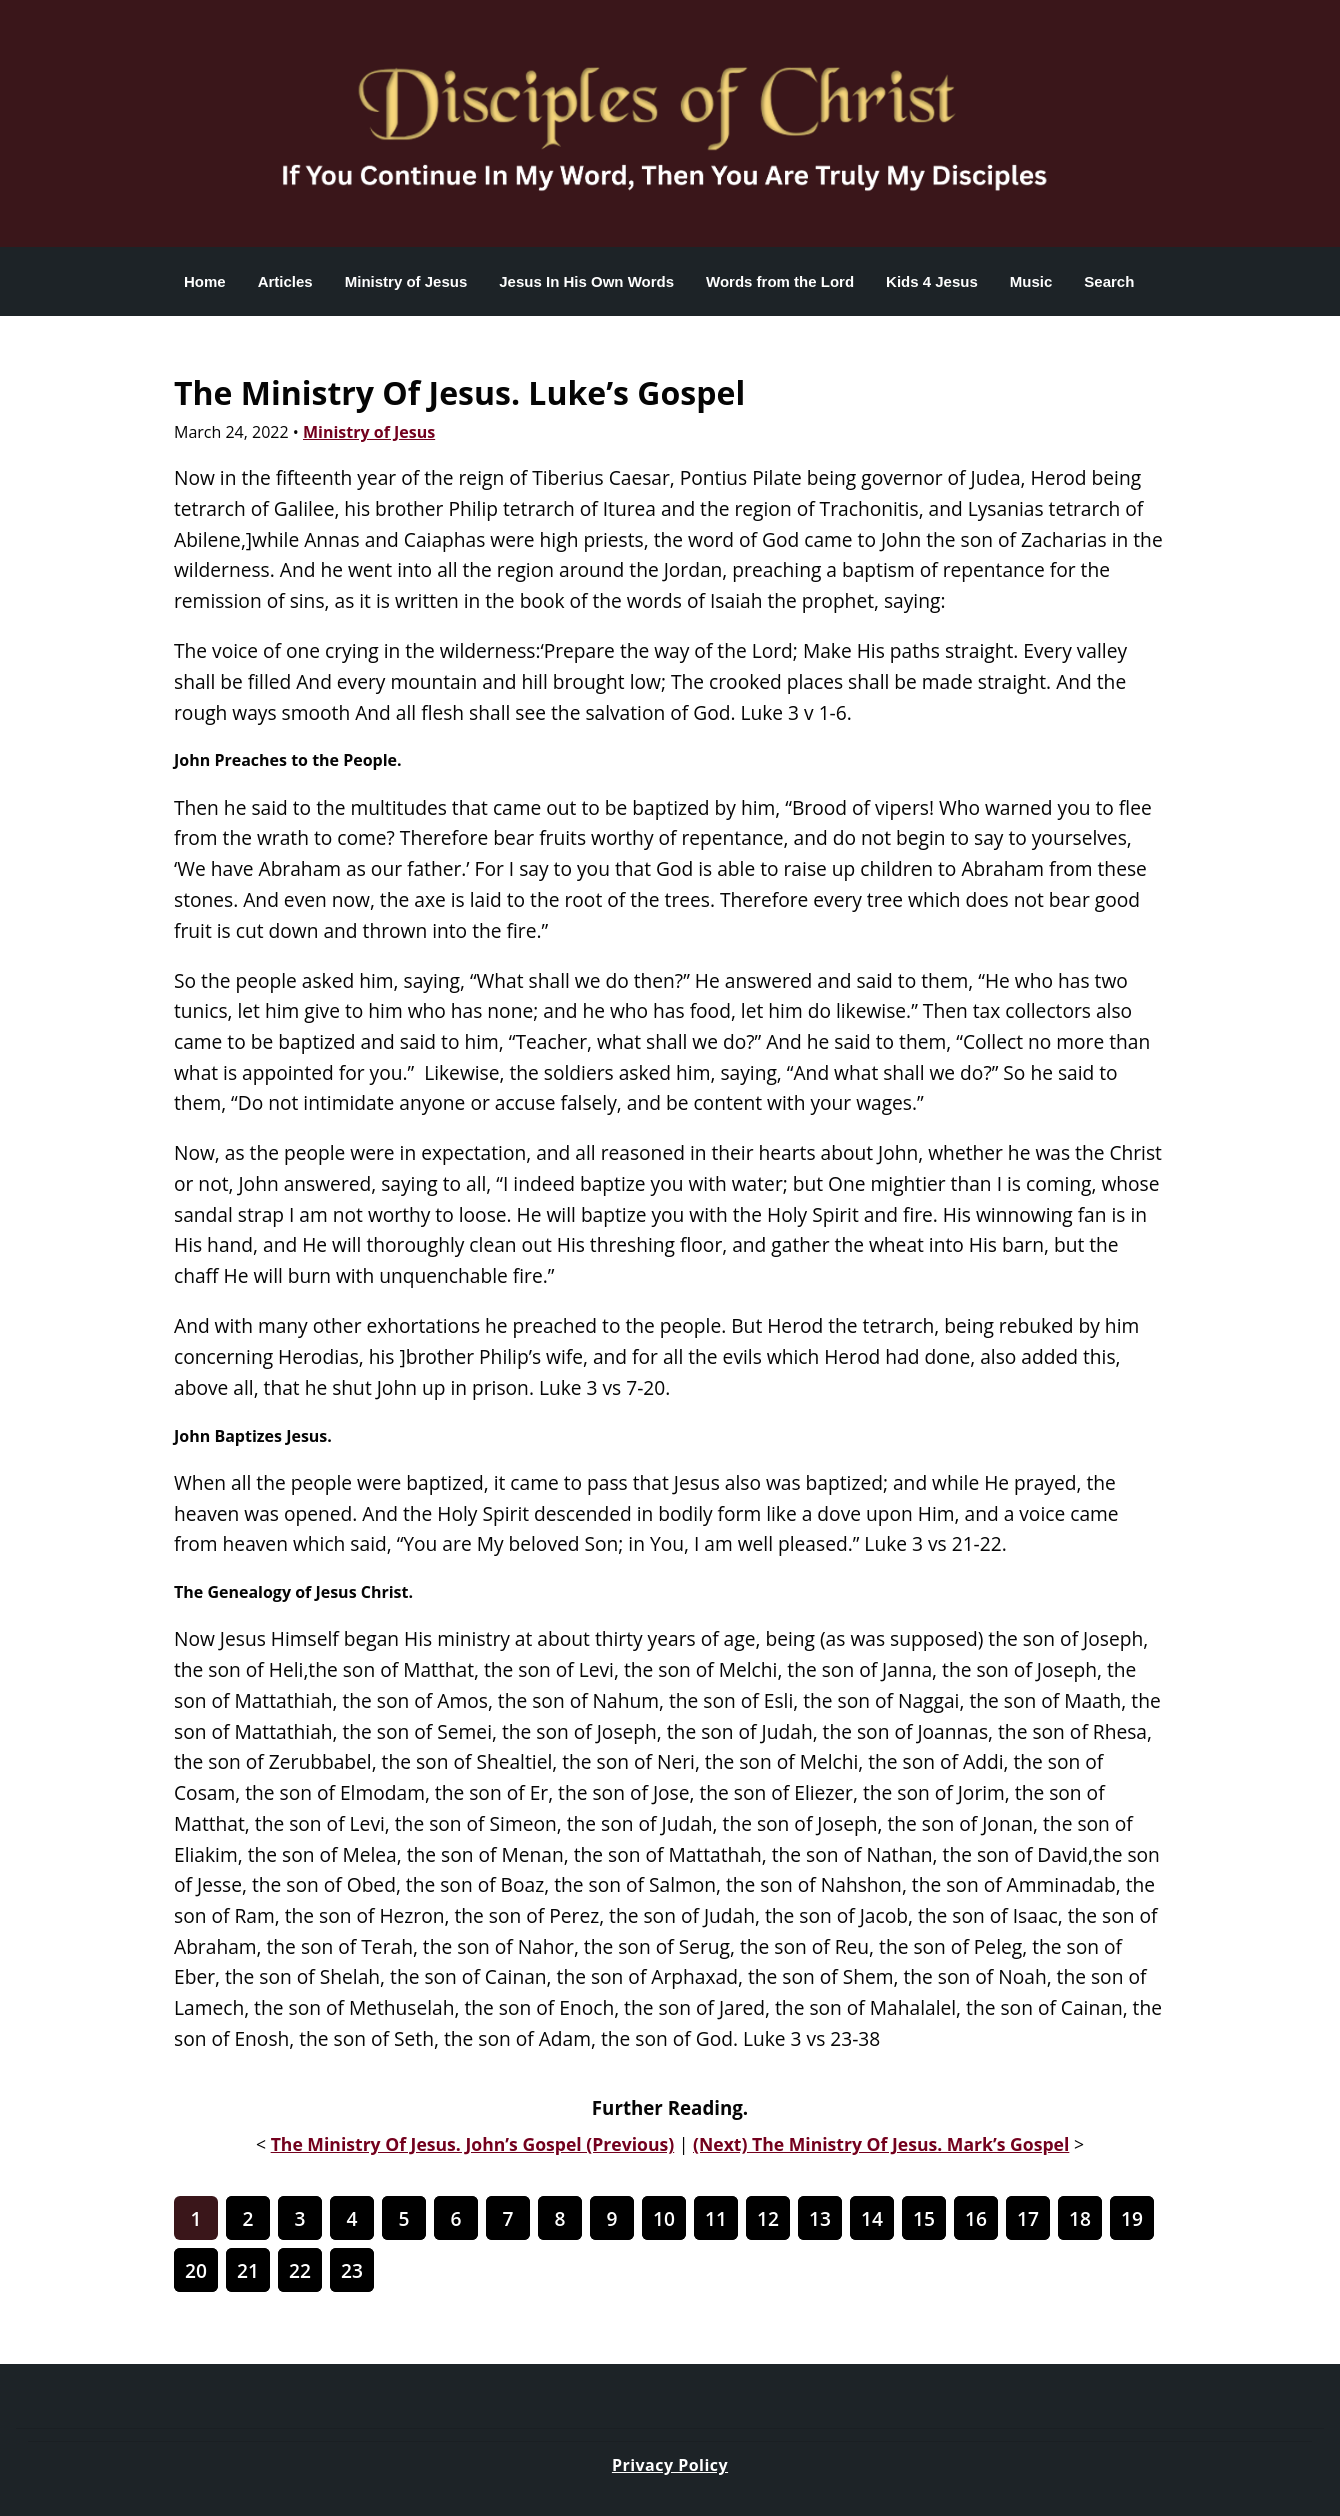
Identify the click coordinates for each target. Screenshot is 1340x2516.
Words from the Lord (780, 281)
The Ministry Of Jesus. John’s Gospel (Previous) (473, 2144)
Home (205, 281)
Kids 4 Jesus (932, 281)
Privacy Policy (670, 2465)
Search (1109, 281)
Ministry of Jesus (406, 281)
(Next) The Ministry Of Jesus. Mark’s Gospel (881, 2144)
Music (1031, 281)
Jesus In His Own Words (586, 281)
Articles (285, 281)
